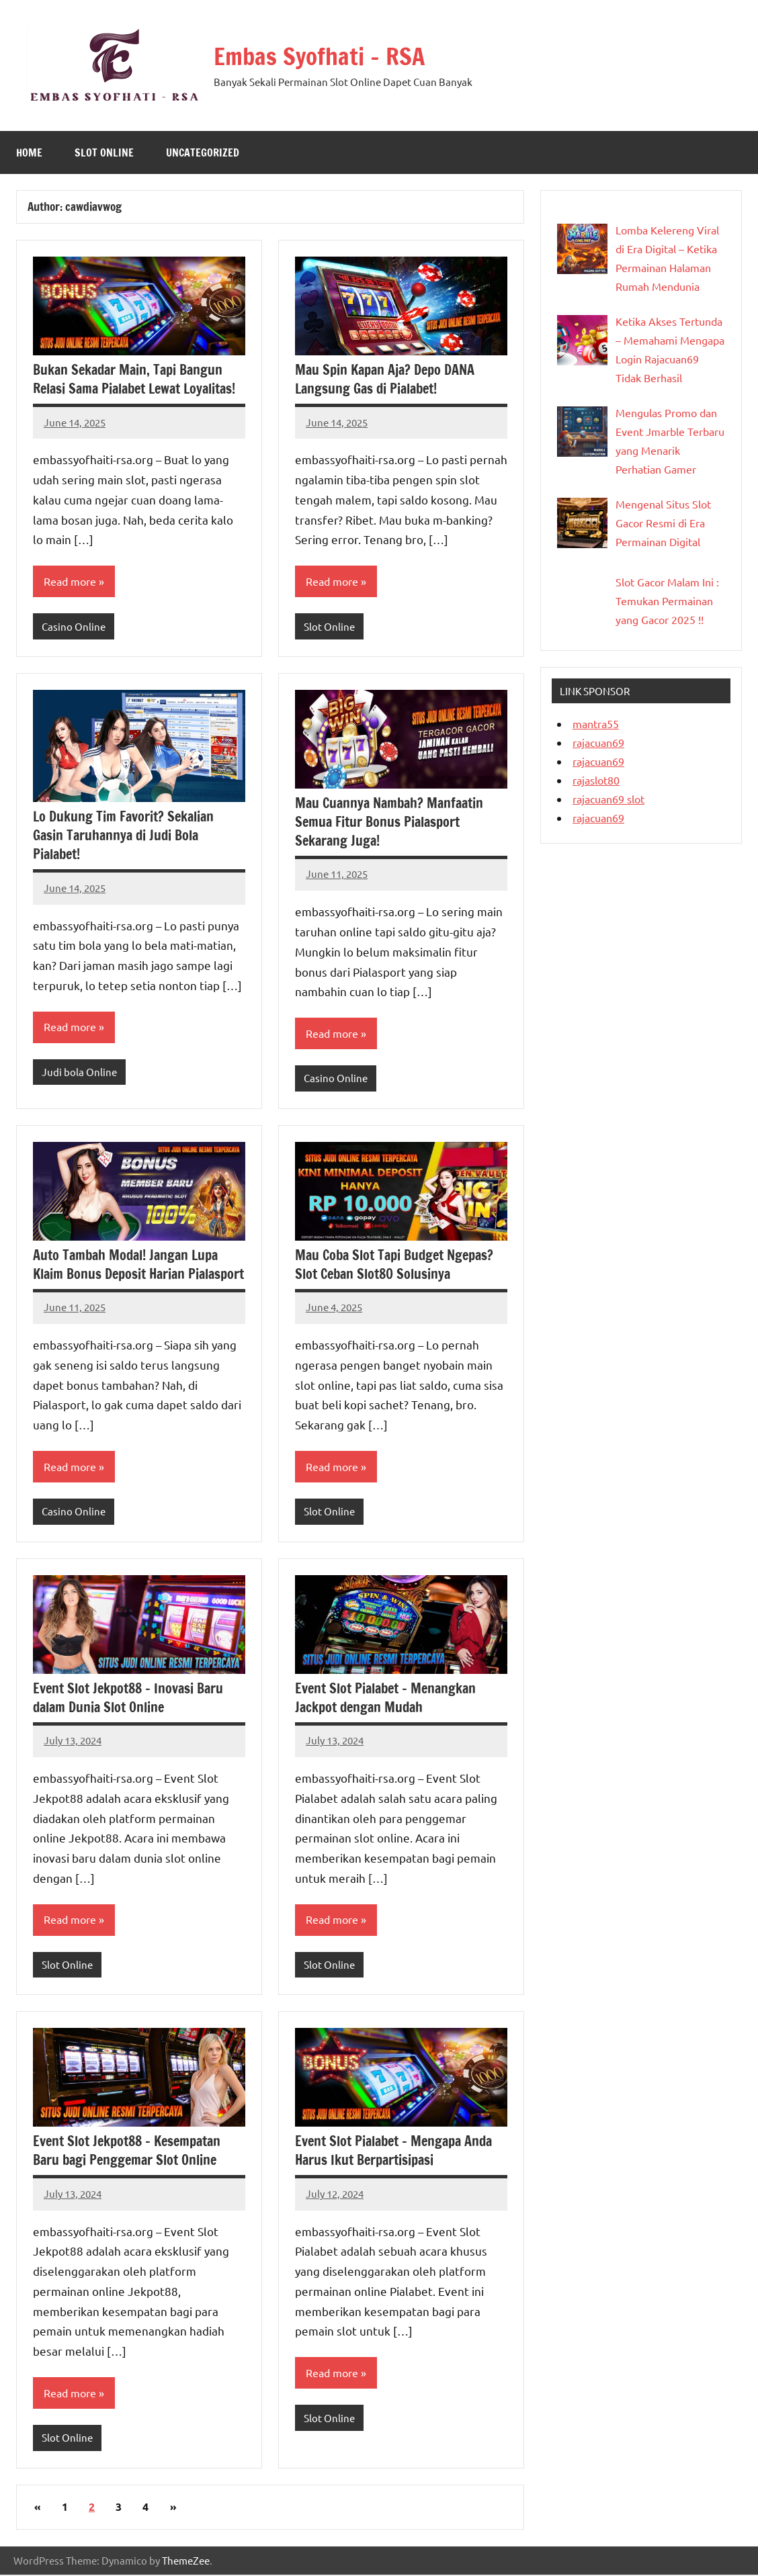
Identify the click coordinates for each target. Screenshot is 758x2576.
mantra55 (596, 723)
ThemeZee (186, 2561)
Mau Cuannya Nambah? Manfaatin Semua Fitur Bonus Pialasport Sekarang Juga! (389, 821)
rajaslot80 (596, 780)
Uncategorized (202, 152)
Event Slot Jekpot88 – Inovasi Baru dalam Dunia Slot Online (128, 1698)
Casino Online (74, 626)
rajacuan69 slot (608, 798)
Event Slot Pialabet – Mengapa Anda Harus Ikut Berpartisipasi (393, 2152)
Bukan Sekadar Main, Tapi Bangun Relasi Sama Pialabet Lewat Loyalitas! (134, 379)
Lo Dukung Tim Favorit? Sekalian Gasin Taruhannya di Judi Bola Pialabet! (123, 835)
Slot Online (104, 152)
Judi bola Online (79, 1072)
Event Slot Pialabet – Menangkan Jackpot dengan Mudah (385, 1698)
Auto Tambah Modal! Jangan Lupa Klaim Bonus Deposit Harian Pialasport (138, 1265)
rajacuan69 (598, 742)
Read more (70, 581)
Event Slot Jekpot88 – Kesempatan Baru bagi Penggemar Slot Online (126, 2152)
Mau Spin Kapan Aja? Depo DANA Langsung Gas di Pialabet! (384, 379)
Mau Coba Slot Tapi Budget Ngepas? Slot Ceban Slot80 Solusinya (394, 1265)
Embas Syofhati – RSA (321, 56)
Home (29, 152)
